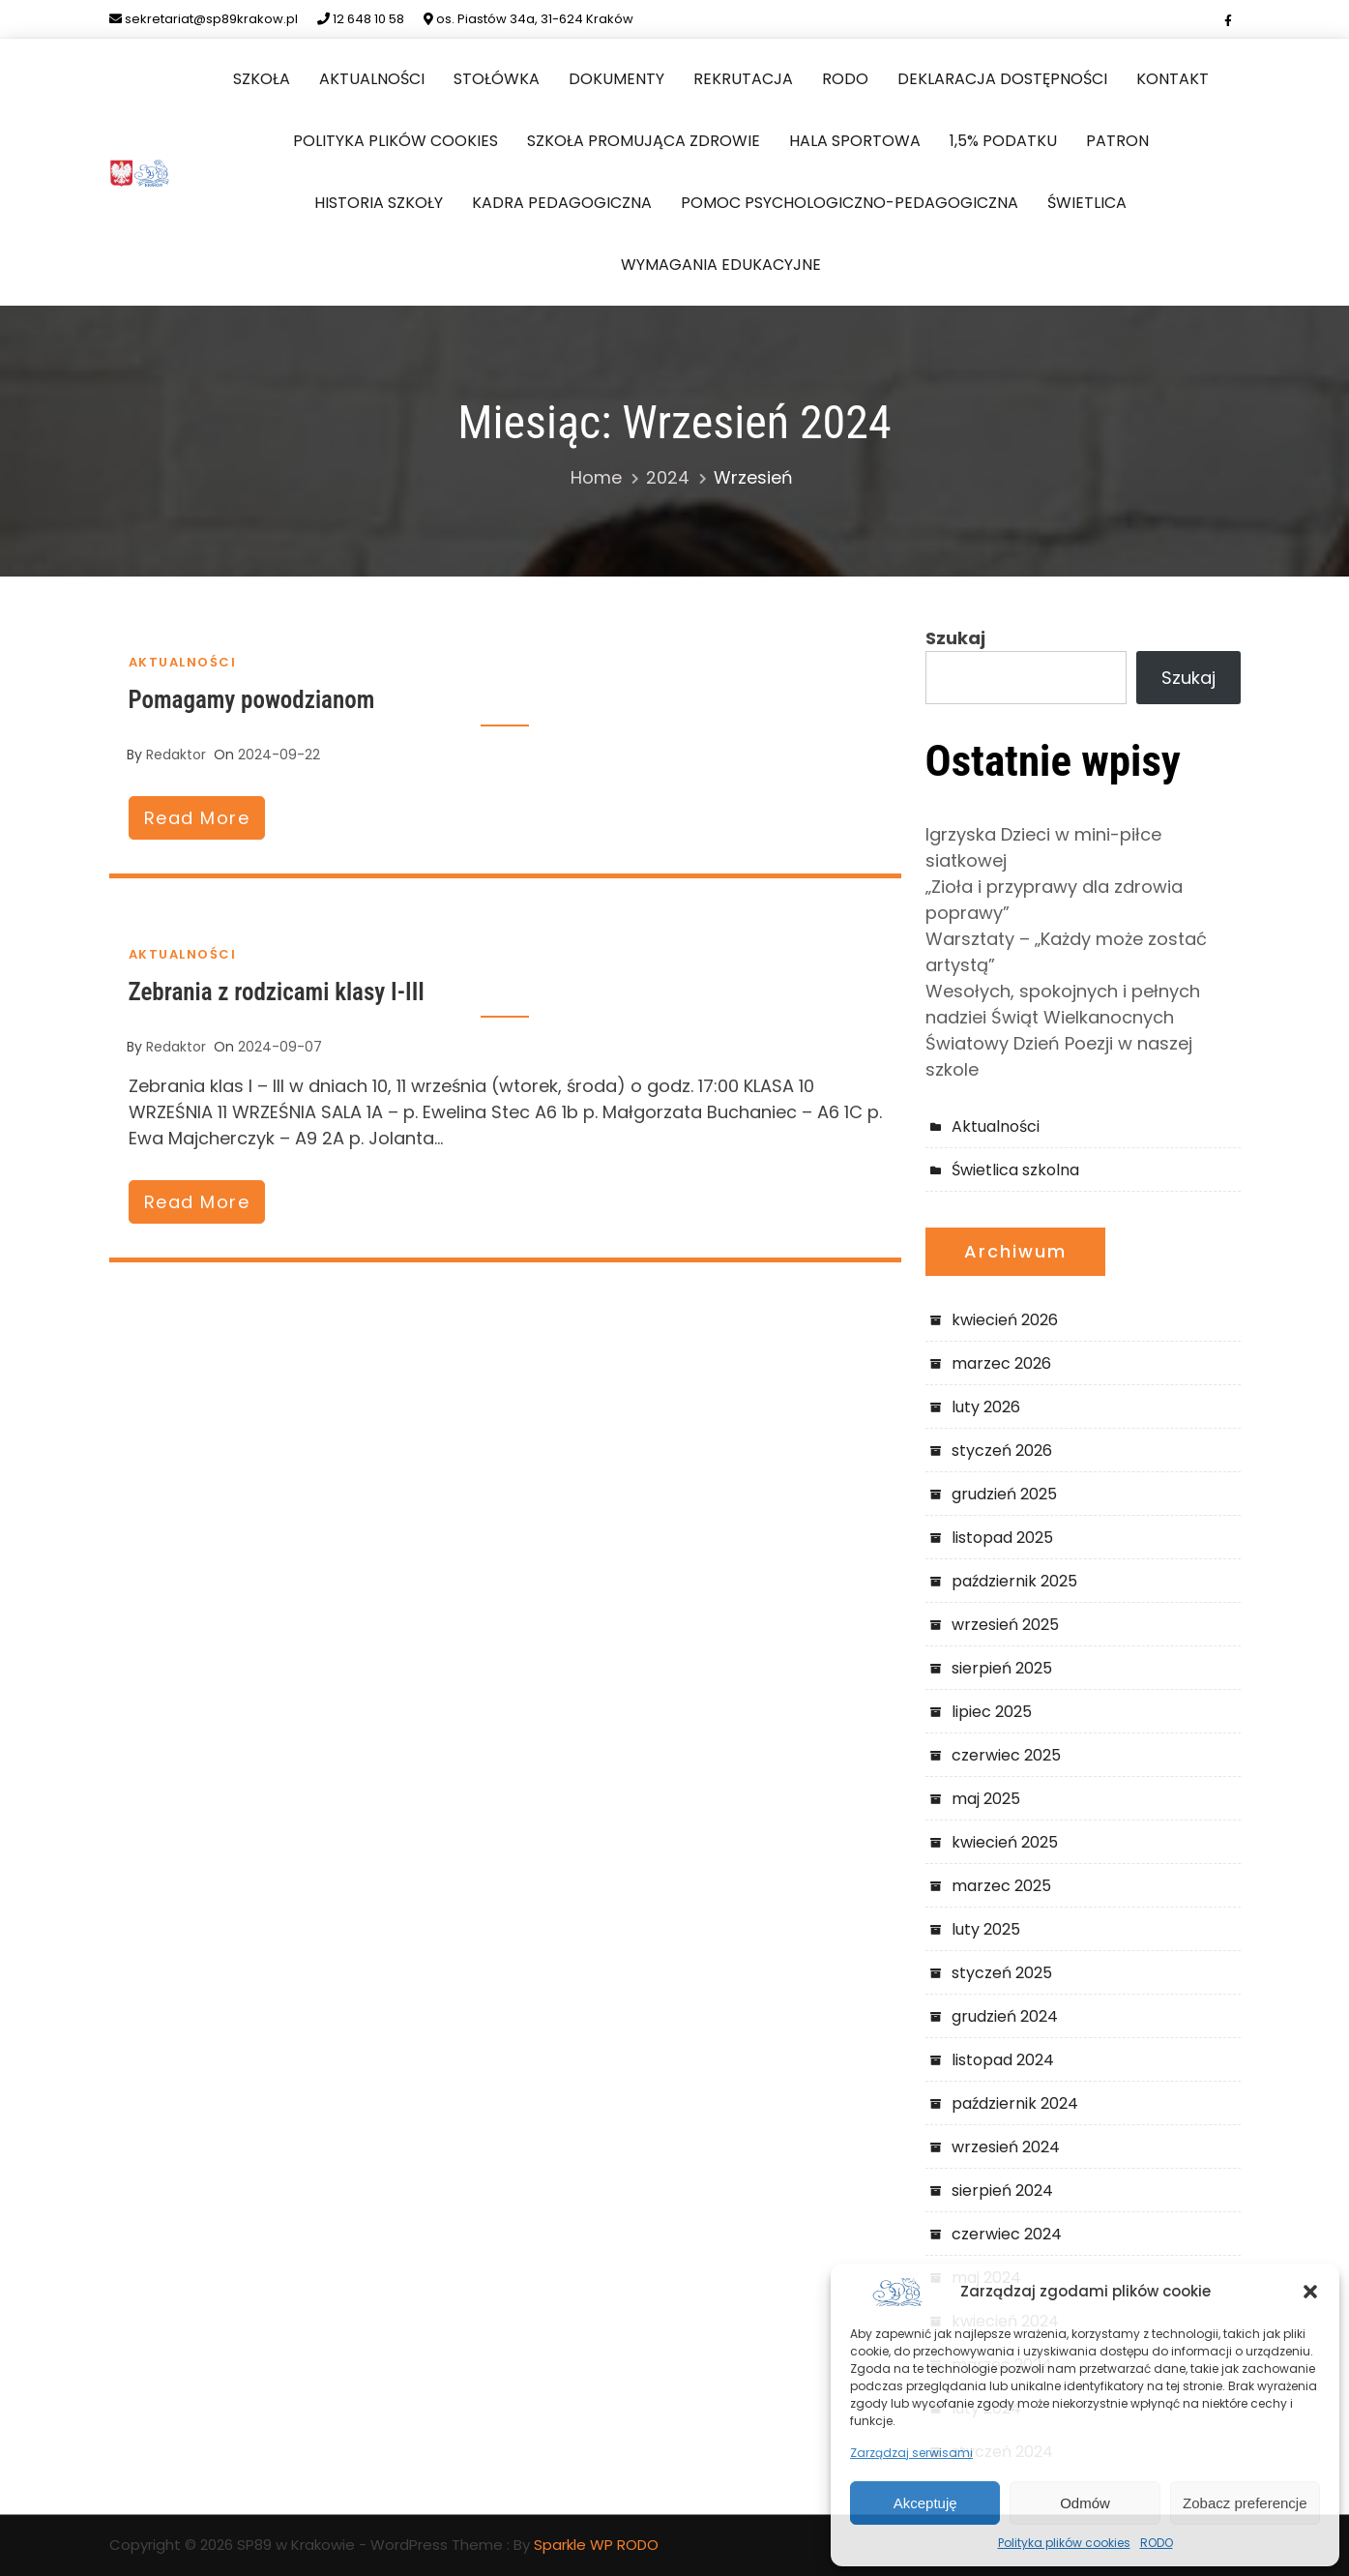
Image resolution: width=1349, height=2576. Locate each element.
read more (197, 818)
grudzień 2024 (1005, 2016)
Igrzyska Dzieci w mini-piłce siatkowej (1043, 847)
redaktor (176, 754)
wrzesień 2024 (1006, 2147)
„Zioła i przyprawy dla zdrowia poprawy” (1054, 899)
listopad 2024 (1003, 2060)
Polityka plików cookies (1064, 2542)
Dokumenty (616, 79)
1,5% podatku (1003, 141)
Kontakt (1172, 79)
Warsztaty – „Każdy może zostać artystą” (1066, 952)
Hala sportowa (855, 141)
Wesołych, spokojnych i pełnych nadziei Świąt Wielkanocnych (1062, 1004)
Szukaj (955, 638)
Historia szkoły (378, 203)
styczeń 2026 (1002, 1450)
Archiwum (1015, 1251)
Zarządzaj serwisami (911, 2452)
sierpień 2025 (1002, 1668)
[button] (1310, 2291)
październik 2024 (1015, 2103)
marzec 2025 (1001, 1886)
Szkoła (261, 79)
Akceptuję (925, 2503)
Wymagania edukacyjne (721, 264)
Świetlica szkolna (1015, 1170)
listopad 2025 (1002, 1537)
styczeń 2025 (1002, 1973)
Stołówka (497, 79)
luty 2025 (986, 1929)
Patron (1117, 141)
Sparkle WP (573, 2544)
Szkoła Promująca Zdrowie (643, 141)
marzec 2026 (1001, 1363)
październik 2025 (1014, 1581)
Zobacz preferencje (1244, 2503)
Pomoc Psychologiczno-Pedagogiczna (849, 203)
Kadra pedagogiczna (562, 203)
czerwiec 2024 (1007, 2234)
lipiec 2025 (992, 1712)
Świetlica (1087, 203)
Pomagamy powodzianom (252, 700)
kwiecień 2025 (1005, 1842)
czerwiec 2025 (1006, 1755)
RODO (1156, 2542)
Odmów (1085, 2503)
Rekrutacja (743, 79)
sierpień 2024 (1002, 2190)
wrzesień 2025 (1005, 1625)
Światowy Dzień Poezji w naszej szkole (1058, 1056)
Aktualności (372, 79)
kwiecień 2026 (1005, 1320)
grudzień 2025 (1004, 1494)
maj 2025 (986, 1799)
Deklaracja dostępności (1002, 79)
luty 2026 (986, 1407)
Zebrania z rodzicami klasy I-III (277, 992)
